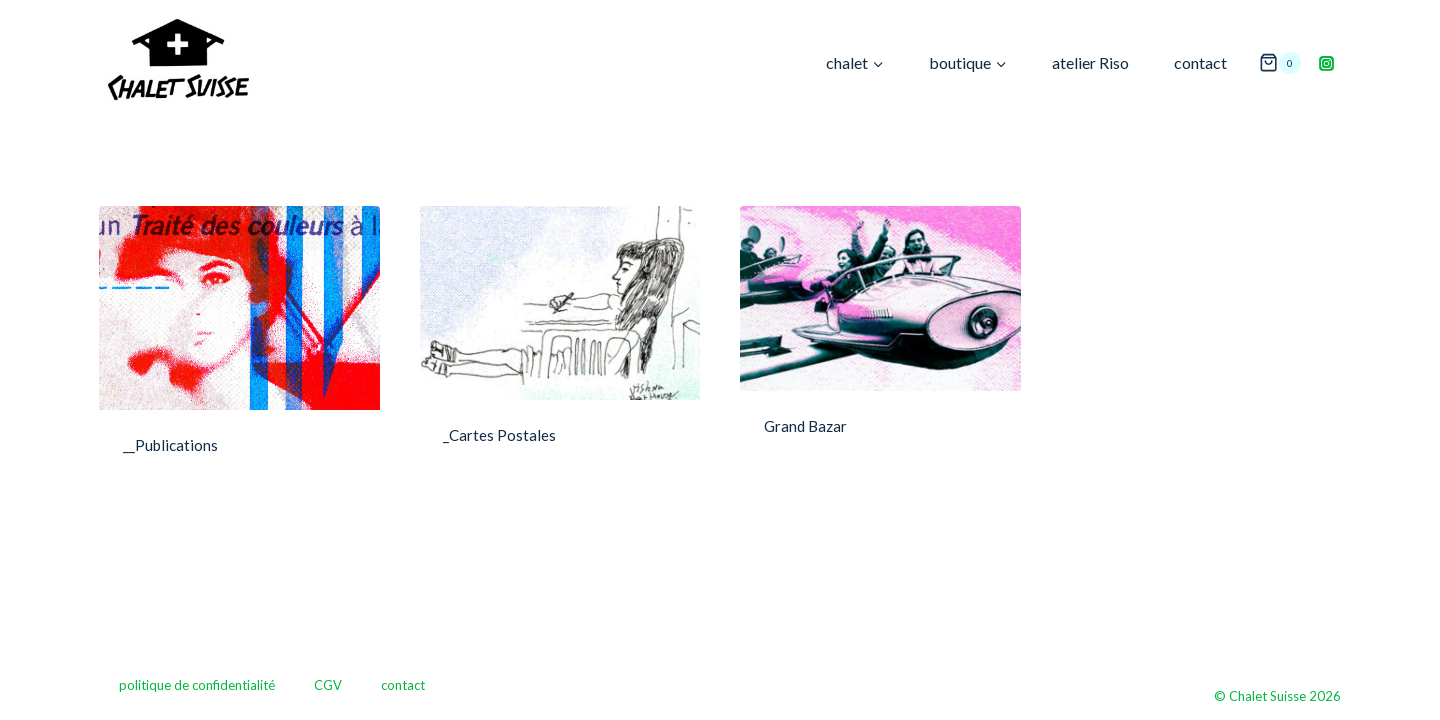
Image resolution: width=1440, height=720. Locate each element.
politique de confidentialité (197, 685)
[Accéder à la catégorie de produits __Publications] (239, 347)
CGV (328, 685)
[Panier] (1280, 63)
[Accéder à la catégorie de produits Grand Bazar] (880, 338)
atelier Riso (1090, 62)
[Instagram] (1326, 63)
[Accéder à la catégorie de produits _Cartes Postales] (560, 342)
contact (1200, 62)
